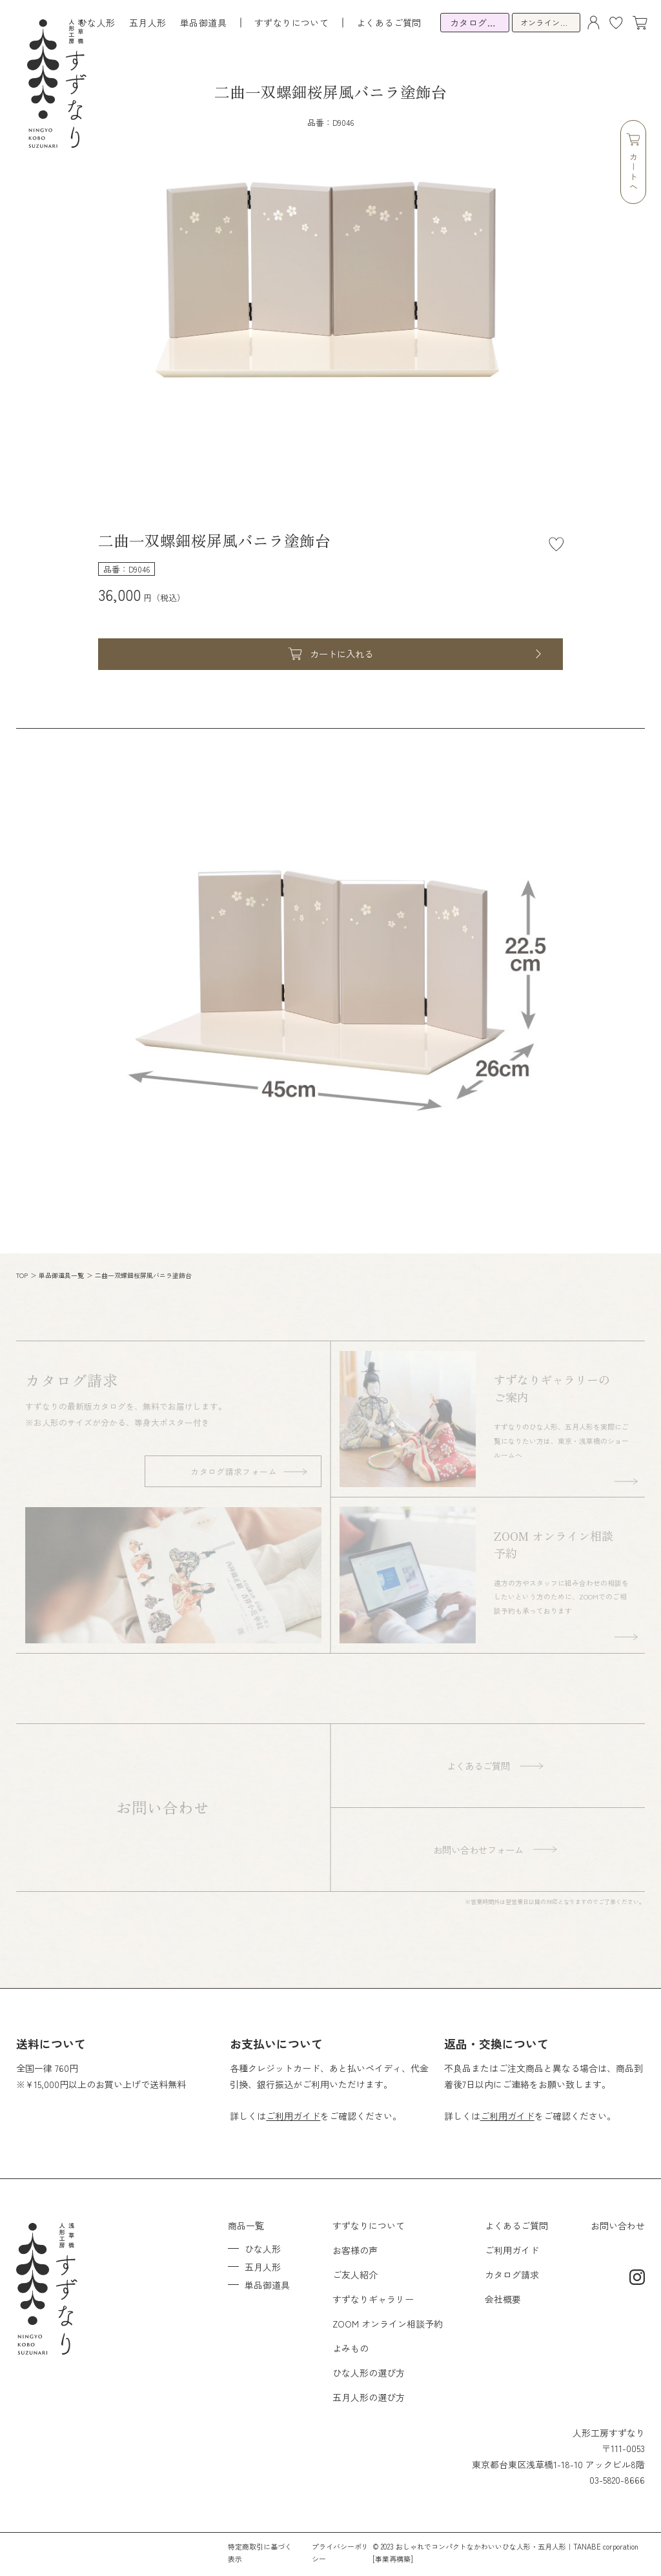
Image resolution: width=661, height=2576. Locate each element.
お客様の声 (355, 2250)
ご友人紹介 (355, 2274)
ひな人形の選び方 (368, 2372)
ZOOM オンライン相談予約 (387, 2323)
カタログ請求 (512, 2274)
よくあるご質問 (389, 22)
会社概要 (503, 2299)
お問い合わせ (618, 2225)
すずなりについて (368, 2225)
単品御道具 (203, 22)
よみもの (350, 2348)
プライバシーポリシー (340, 2552)
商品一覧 (246, 2225)
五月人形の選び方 (368, 2397)
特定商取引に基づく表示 (260, 2552)
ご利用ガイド (293, 2115)
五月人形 (148, 22)
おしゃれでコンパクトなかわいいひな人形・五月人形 (481, 2546)
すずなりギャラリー (373, 2299)
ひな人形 (97, 22)
